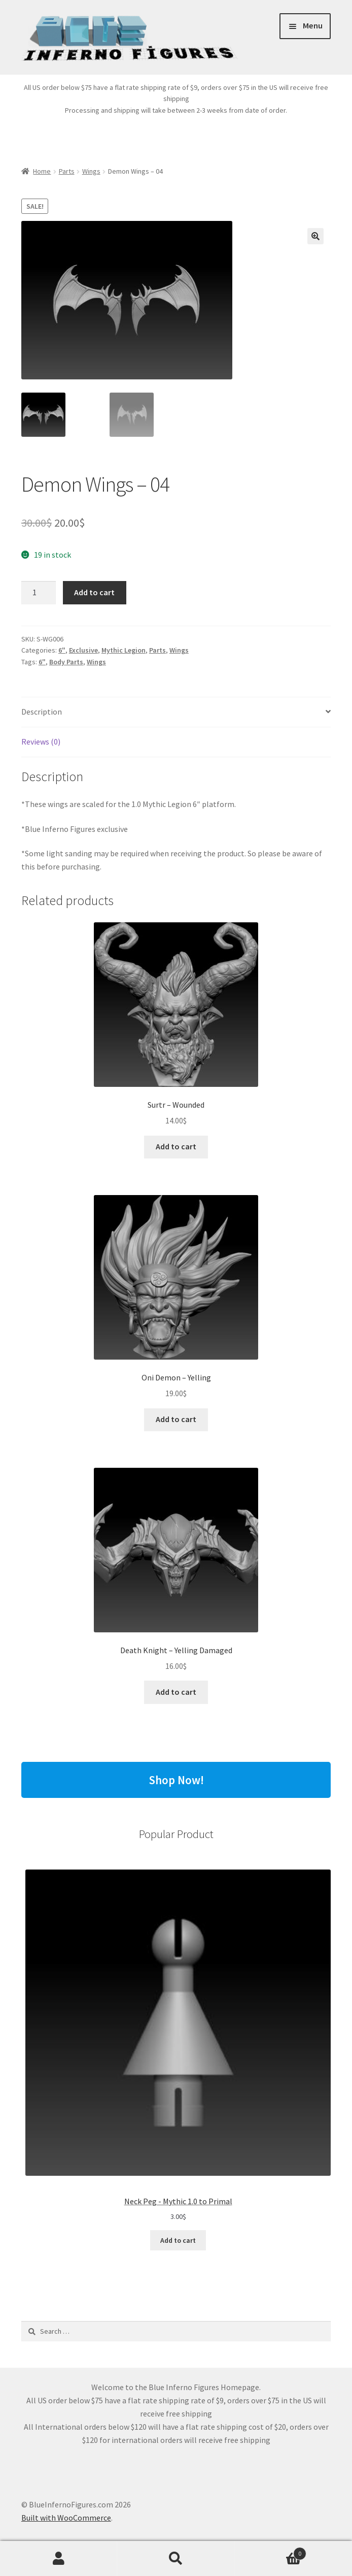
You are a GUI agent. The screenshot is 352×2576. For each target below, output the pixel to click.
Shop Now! (176, 1780)
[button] (315, 236)
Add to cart (94, 592)
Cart (271, 2551)
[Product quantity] (38, 592)
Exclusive (83, 650)
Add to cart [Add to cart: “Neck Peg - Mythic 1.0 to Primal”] (178, 2240)
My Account (58, 2558)
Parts (67, 171)
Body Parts (66, 661)
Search (175, 2558)
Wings (91, 171)
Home (42, 171)
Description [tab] (41, 711)
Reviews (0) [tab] (40, 741)
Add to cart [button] (176, 1146)
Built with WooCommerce (66, 2518)
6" (61, 650)
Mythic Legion (123, 650)
